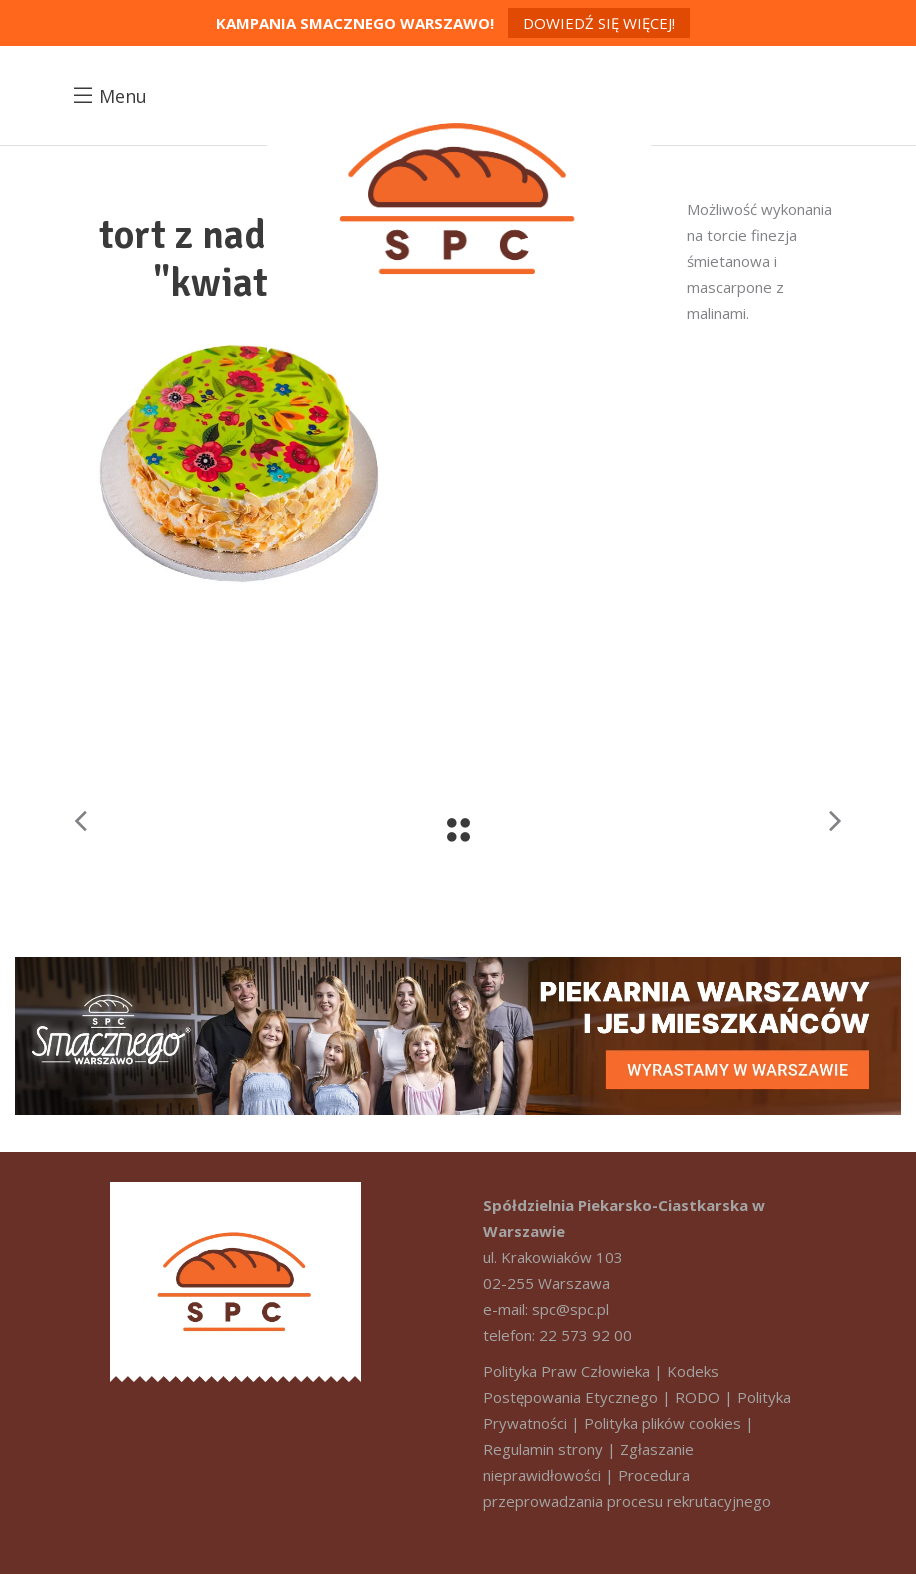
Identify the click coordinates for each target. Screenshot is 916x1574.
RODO (697, 1397)
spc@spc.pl (570, 1309)
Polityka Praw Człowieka (566, 1371)
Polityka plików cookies (662, 1423)
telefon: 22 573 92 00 (557, 1335)
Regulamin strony (543, 1449)
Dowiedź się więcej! (599, 23)
